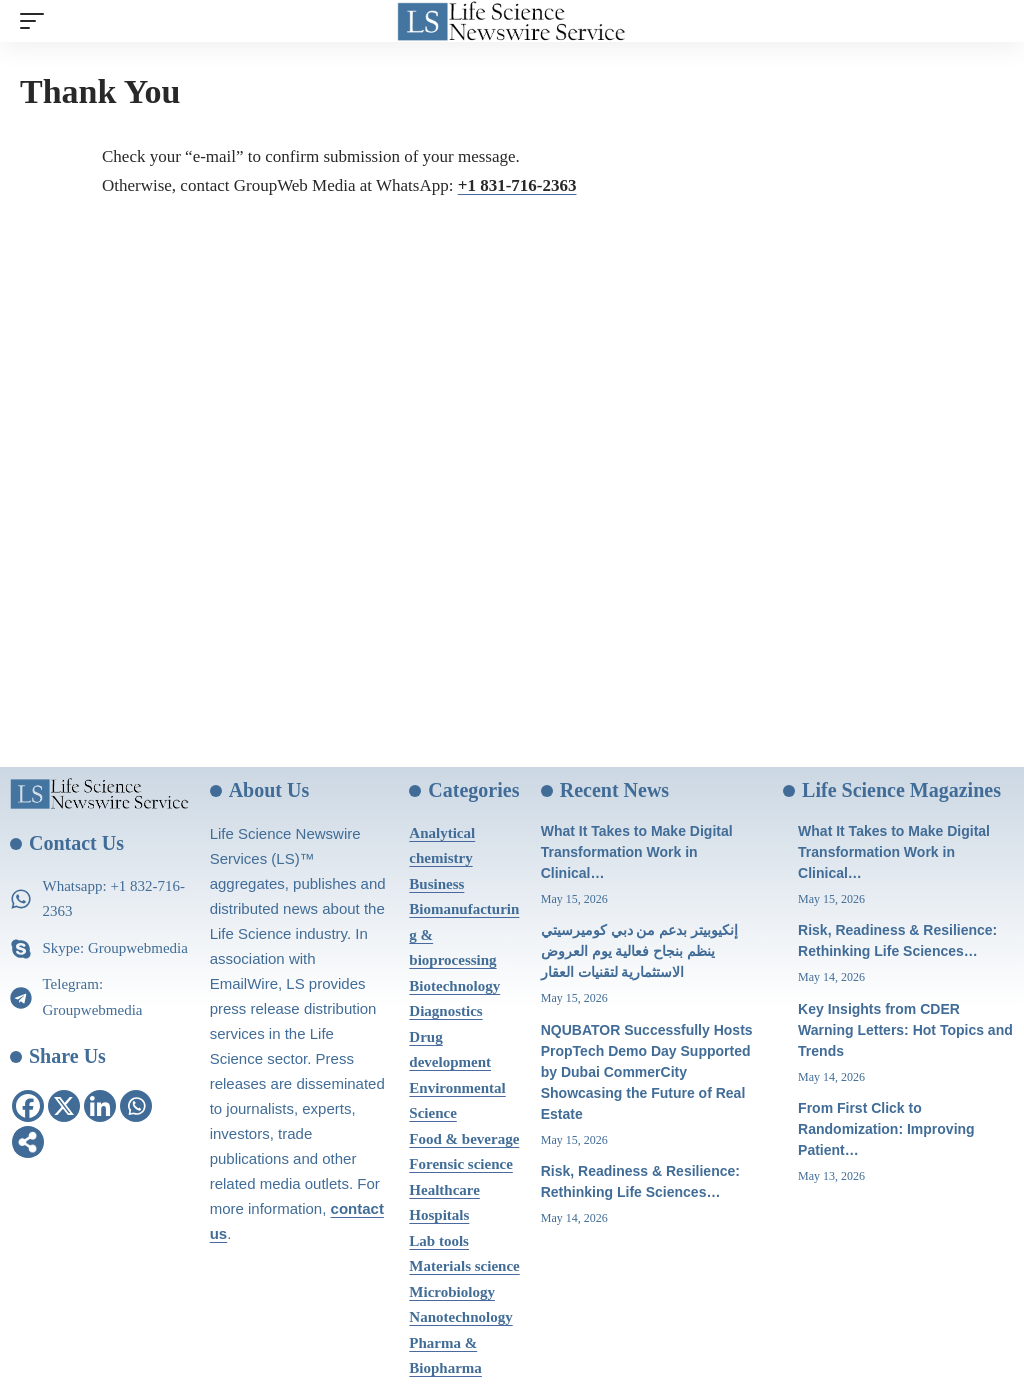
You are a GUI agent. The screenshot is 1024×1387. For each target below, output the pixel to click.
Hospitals (439, 1215)
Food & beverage (464, 1139)
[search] (989, 21)
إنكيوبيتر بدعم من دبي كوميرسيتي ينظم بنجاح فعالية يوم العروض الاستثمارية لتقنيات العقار (640, 951)
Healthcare (444, 1190)
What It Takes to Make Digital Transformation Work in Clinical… (637, 852)
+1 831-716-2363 (517, 185)
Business (436, 884)
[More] (28, 1142)
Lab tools (439, 1241)
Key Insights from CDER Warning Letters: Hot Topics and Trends (905, 1030)
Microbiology (452, 1292)
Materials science (464, 1266)
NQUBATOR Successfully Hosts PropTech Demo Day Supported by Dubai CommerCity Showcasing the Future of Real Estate (647, 1072)
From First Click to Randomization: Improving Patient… (886, 1129)
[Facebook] (28, 1106)
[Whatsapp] (136, 1106)
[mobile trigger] (37, 21)
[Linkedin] (100, 1106)
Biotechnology (454, 986)
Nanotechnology (460, 1317)
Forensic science (460, 1164)
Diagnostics (445, 1011)
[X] (64, 1106)
